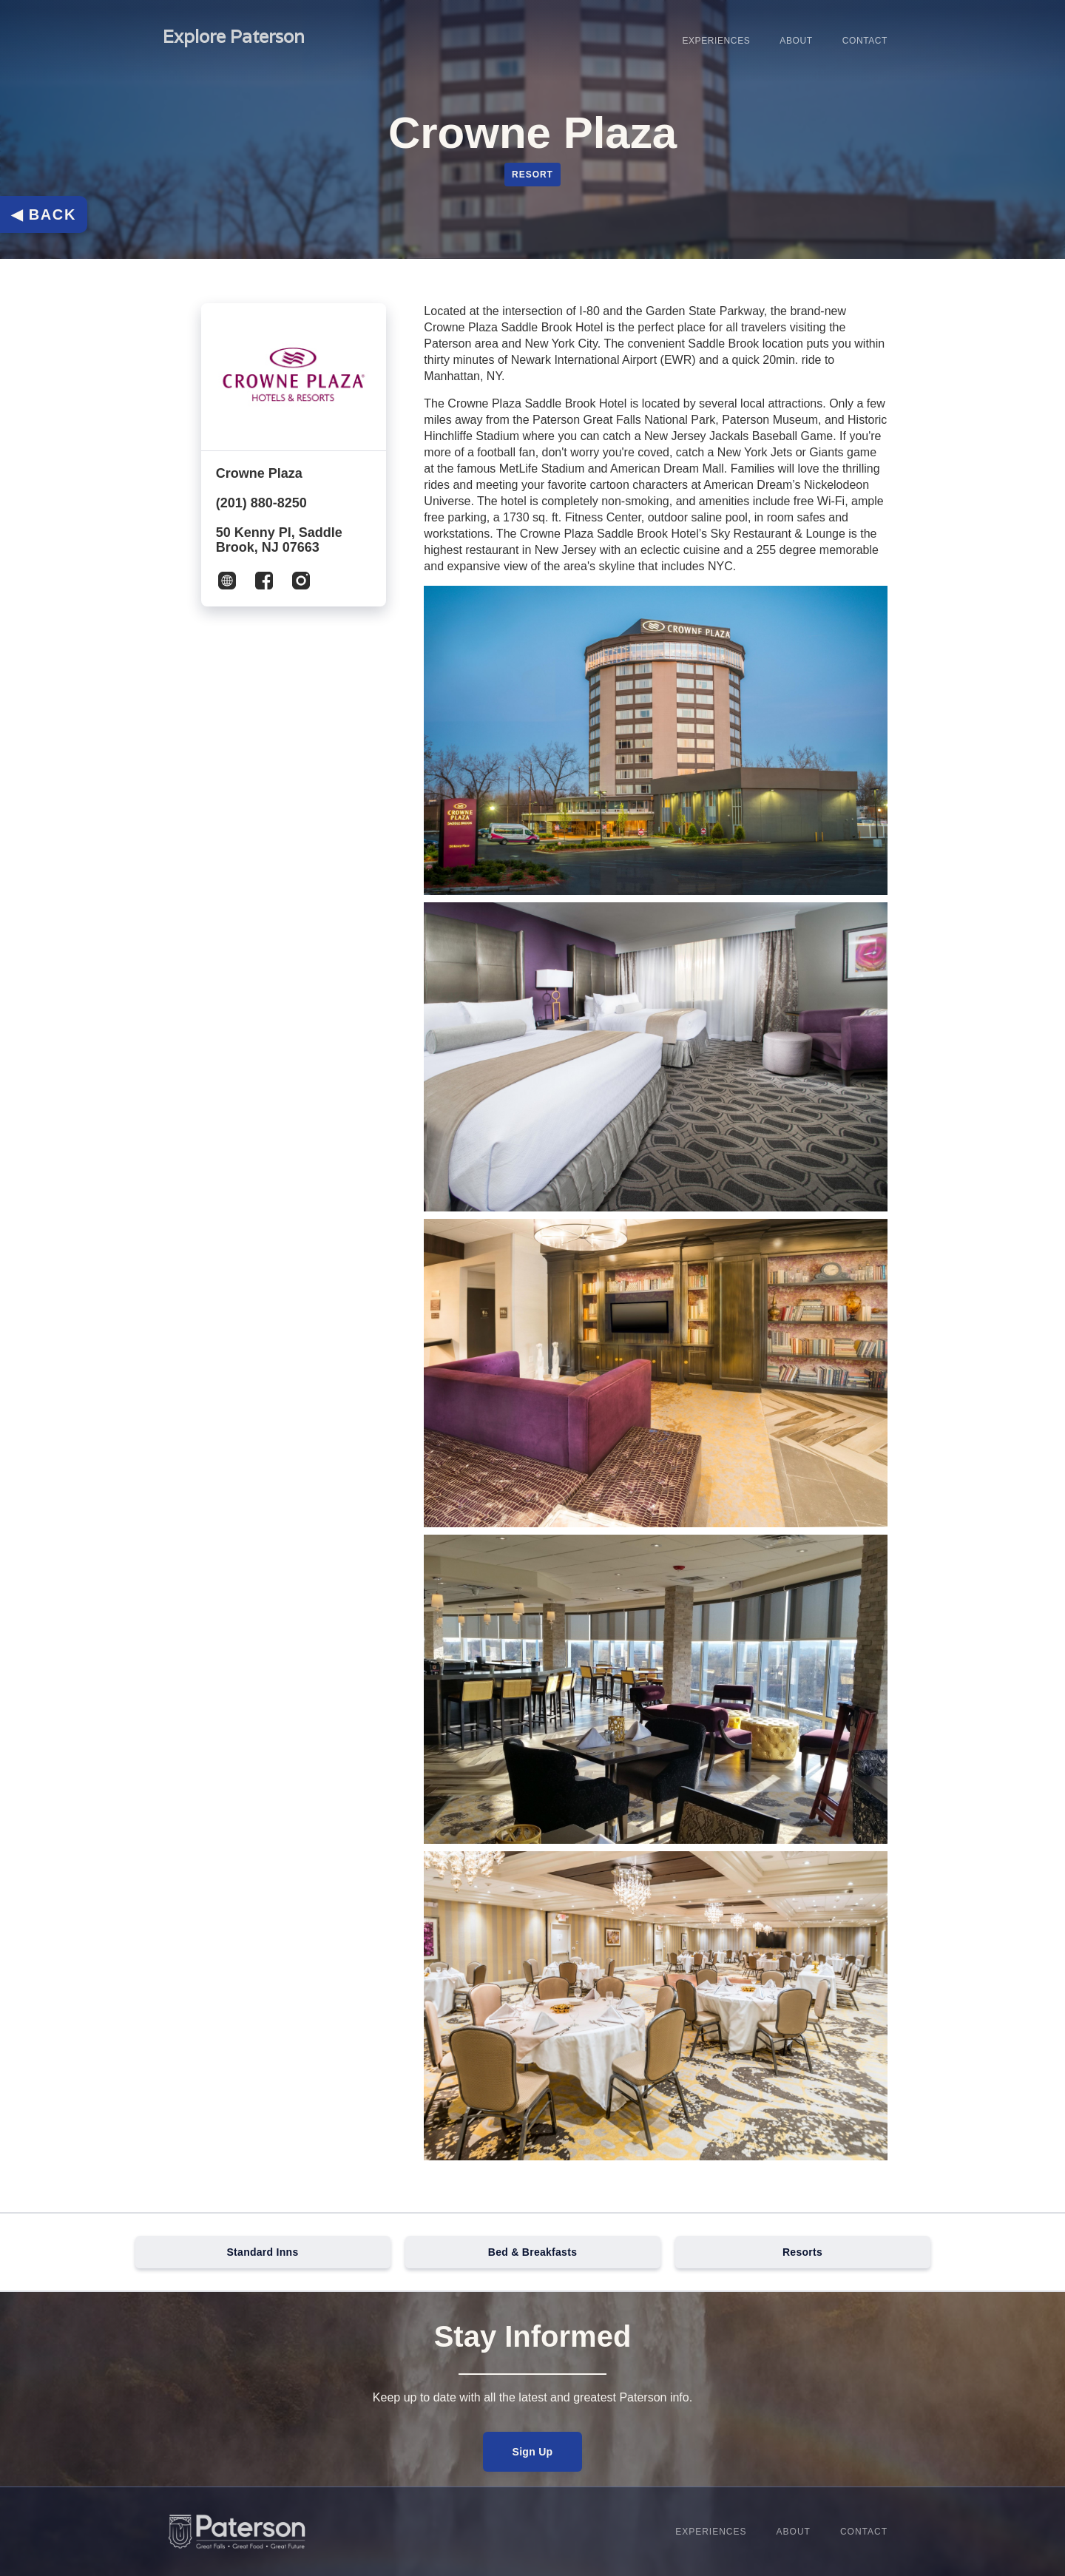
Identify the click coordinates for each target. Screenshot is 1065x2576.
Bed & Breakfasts (532, 2252)
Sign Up (533, 2452)
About (796, 41)
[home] (234, 41)
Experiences (716, 41)
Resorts (802, 2252)
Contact (865, 41)
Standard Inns (263, 2252)
